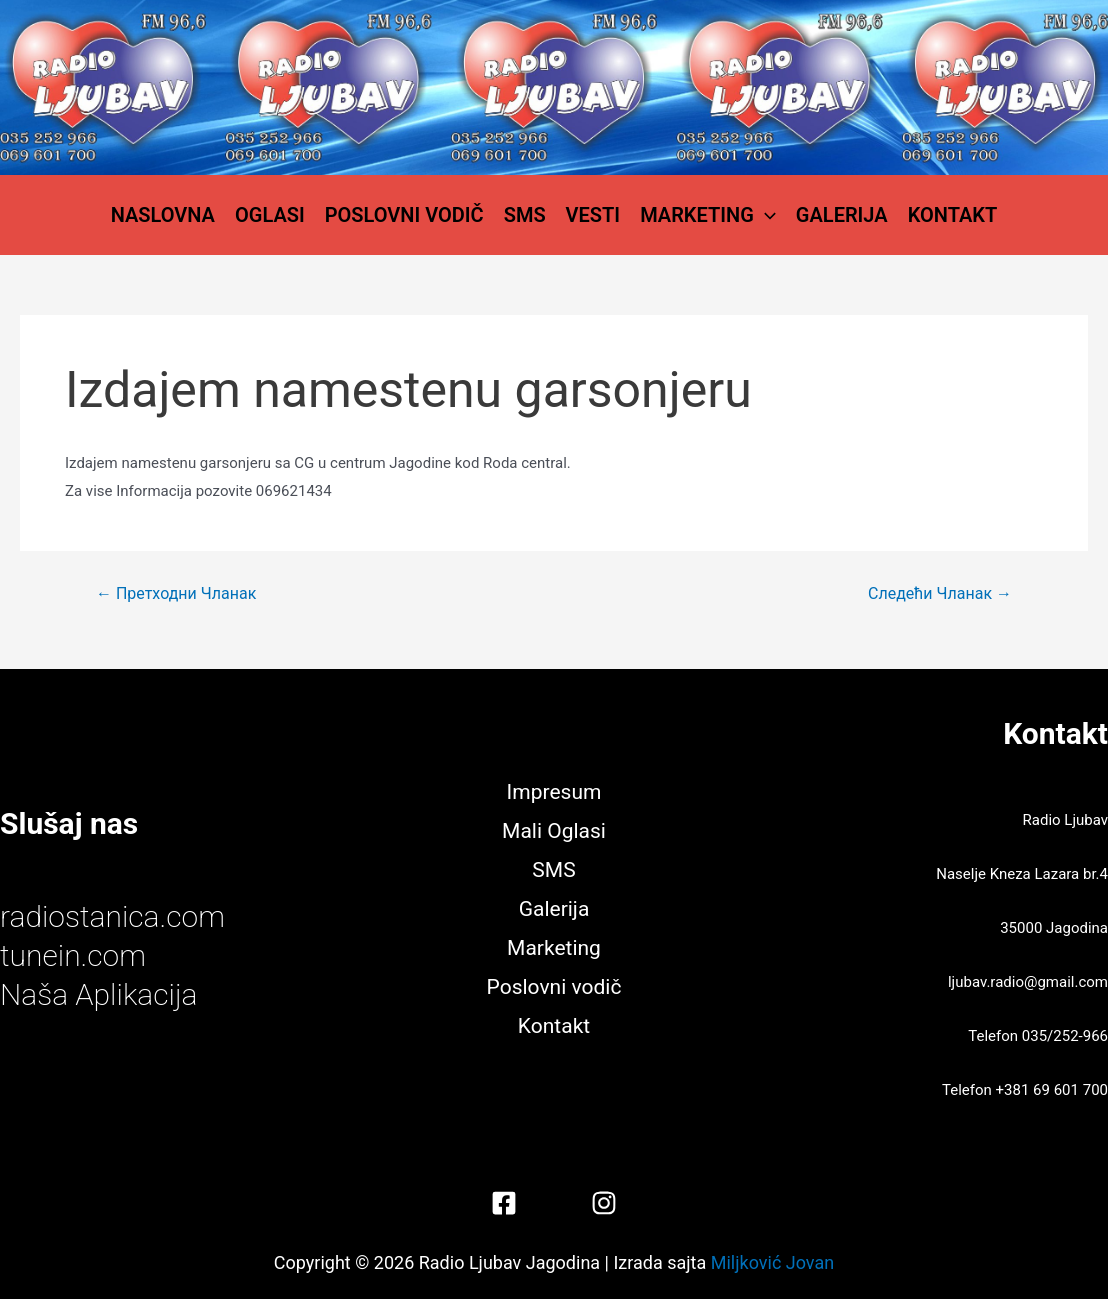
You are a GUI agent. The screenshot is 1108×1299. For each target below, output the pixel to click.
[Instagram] (604, 1203)
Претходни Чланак (176, 594)
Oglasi (270, 215)
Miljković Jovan (772, 1262)
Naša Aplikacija (99, 994)
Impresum (554, 792)
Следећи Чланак (940, 594)
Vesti (593, 215)
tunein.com (73, 955)
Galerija (842, 215)
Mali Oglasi (554, 831)
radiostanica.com (112, 916)
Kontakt (953, 215)
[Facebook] (504, 1203)
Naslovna (163, 215)
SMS (525, 215)
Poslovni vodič (404, 215)
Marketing (708, 215)
